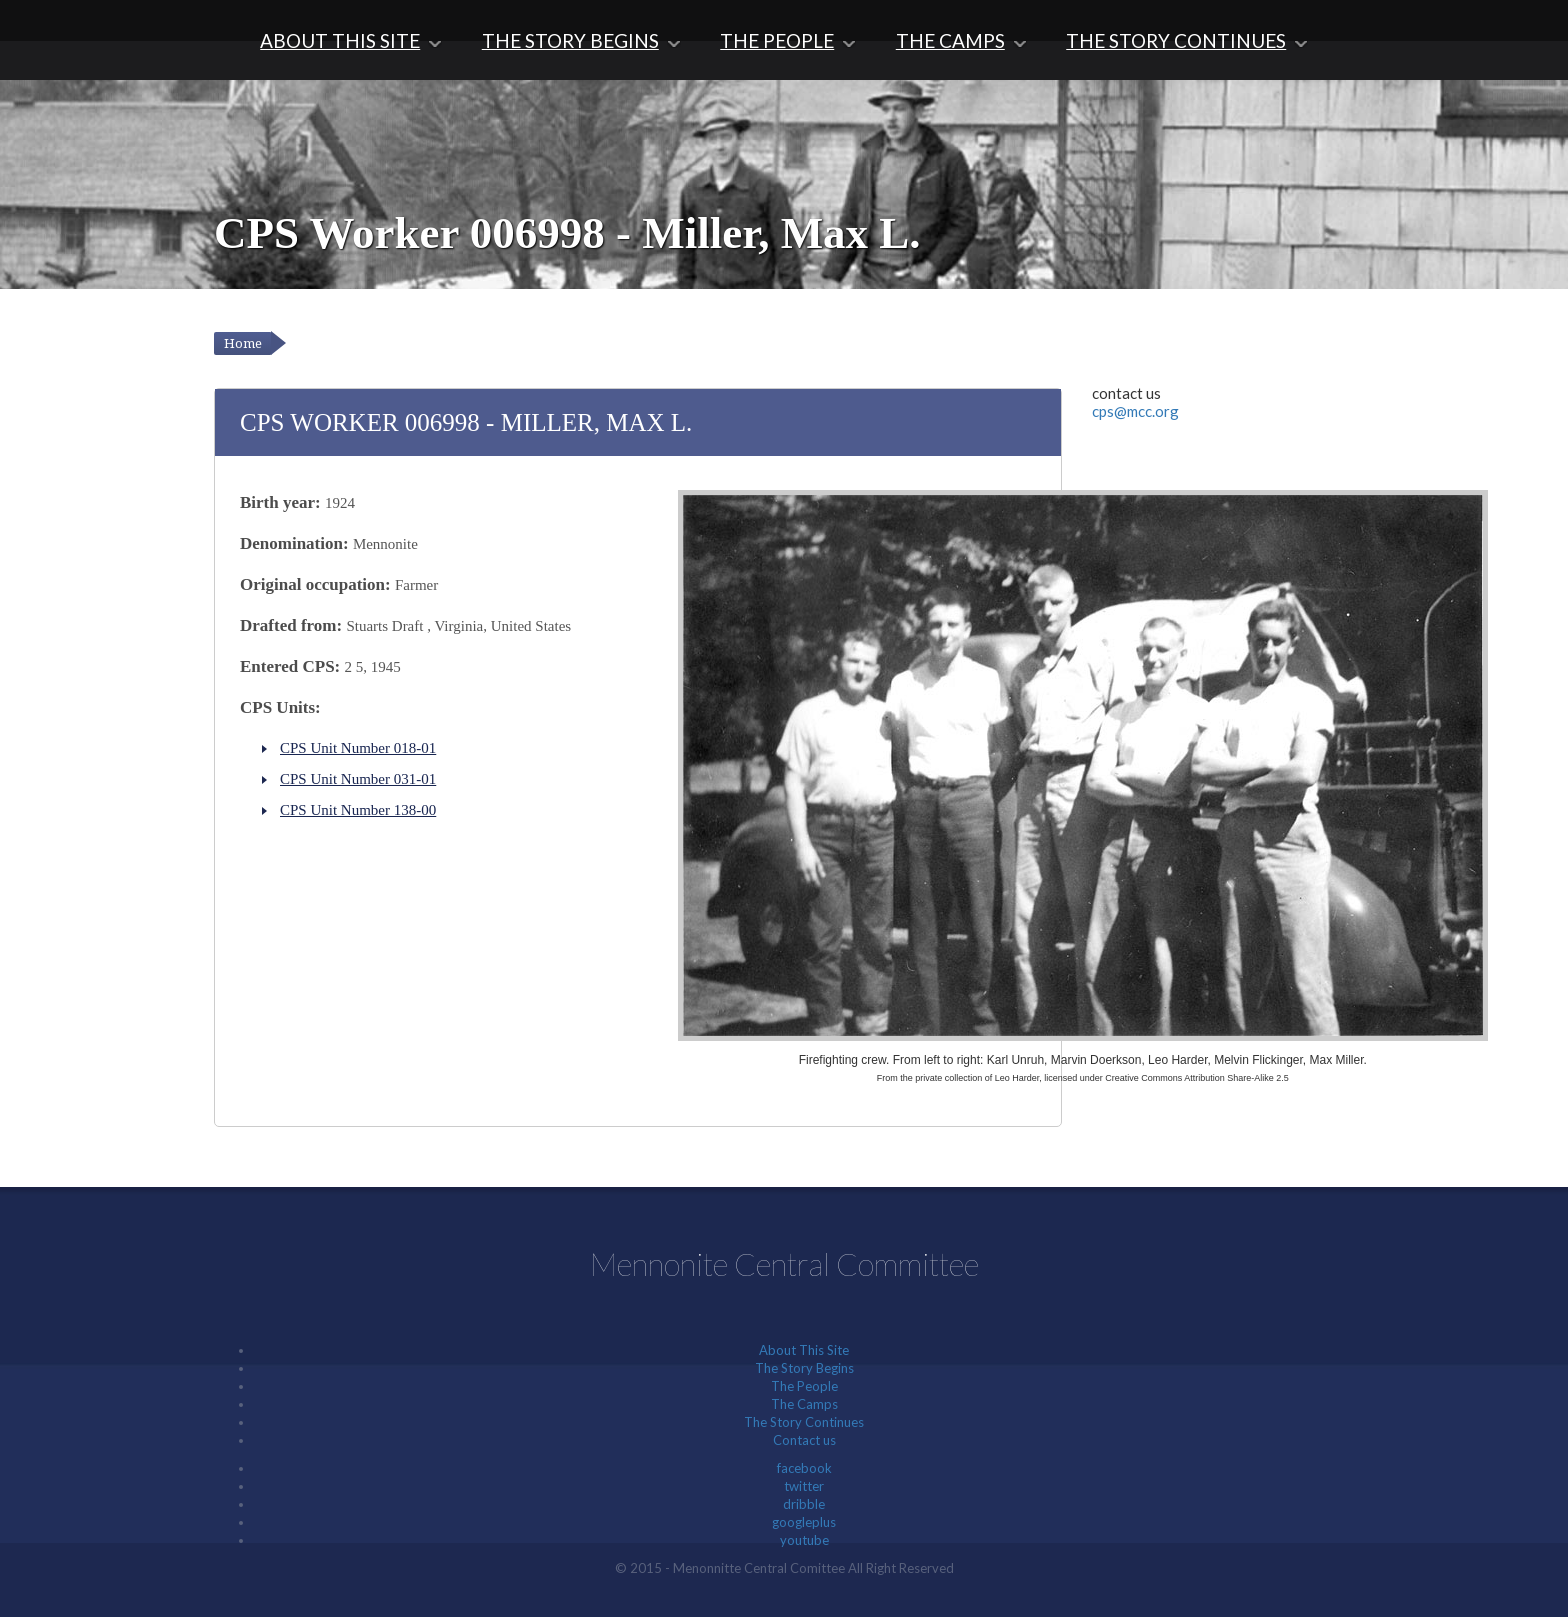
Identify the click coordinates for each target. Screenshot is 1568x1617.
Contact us (804, 1440)
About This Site (340, 40)
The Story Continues (1176, 40)
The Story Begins (570, 40)
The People (777, 40)
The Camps (950, 40)
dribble (804, 1504)
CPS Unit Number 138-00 (358, 810)
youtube (804, 1540)
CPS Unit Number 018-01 (358, 748)
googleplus (804, 1522)
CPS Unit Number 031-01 (358, 779)
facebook (804, 1468)
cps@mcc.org (1135, 411)
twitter (804, 1486)
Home (243, 343)
